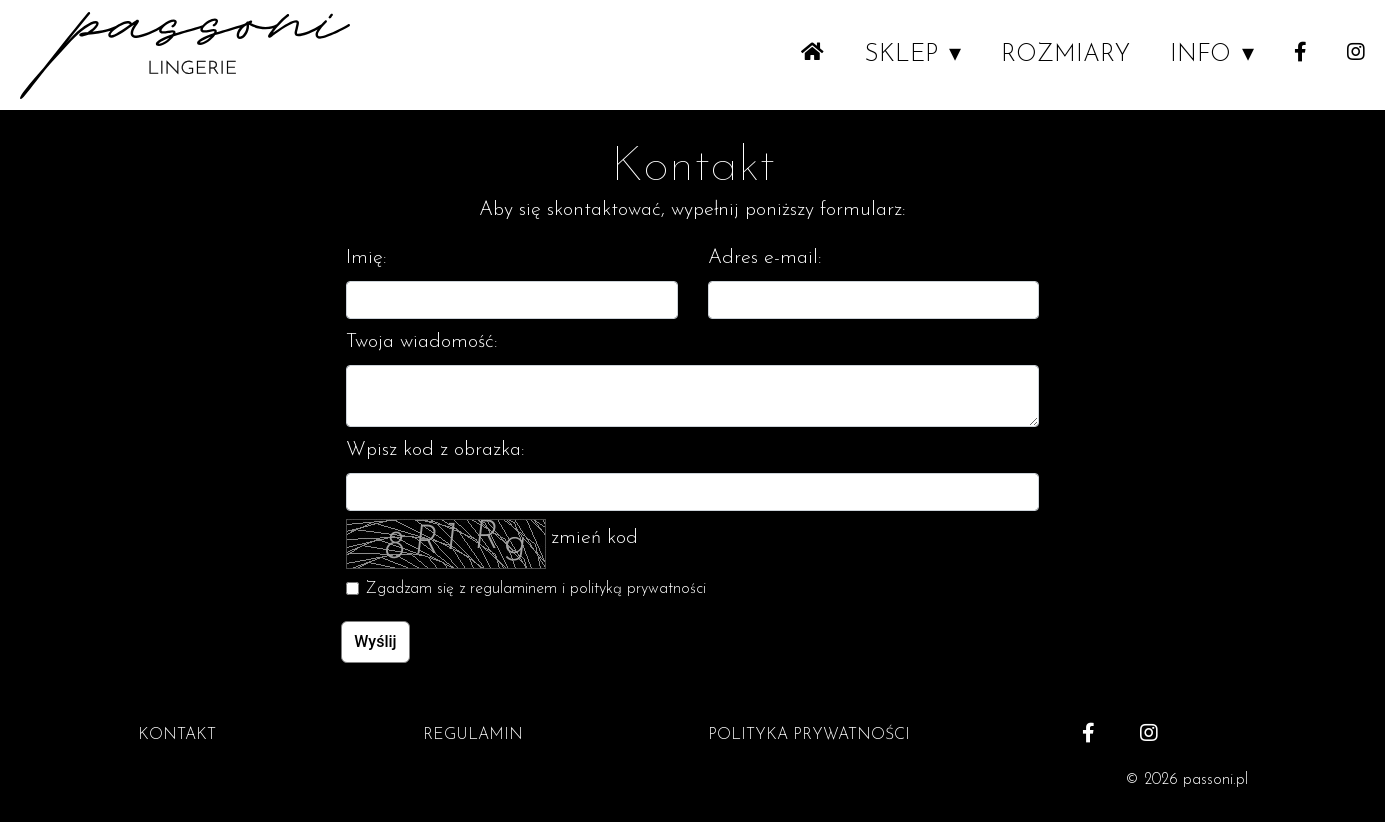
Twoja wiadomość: (422, 342)
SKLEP (901, 55)
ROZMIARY (1065, 55)
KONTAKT (177, 735)
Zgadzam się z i (536, 589)
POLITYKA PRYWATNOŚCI (809, 735)
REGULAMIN (473, 735)
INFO (1200, 55)
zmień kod (594, 538)
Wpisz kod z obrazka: (435, 450)
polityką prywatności (638, 589)
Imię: (366, 258)
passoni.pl (1215, 780)
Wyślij (375, 641)
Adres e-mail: (765, 258)
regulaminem (513, 589)
